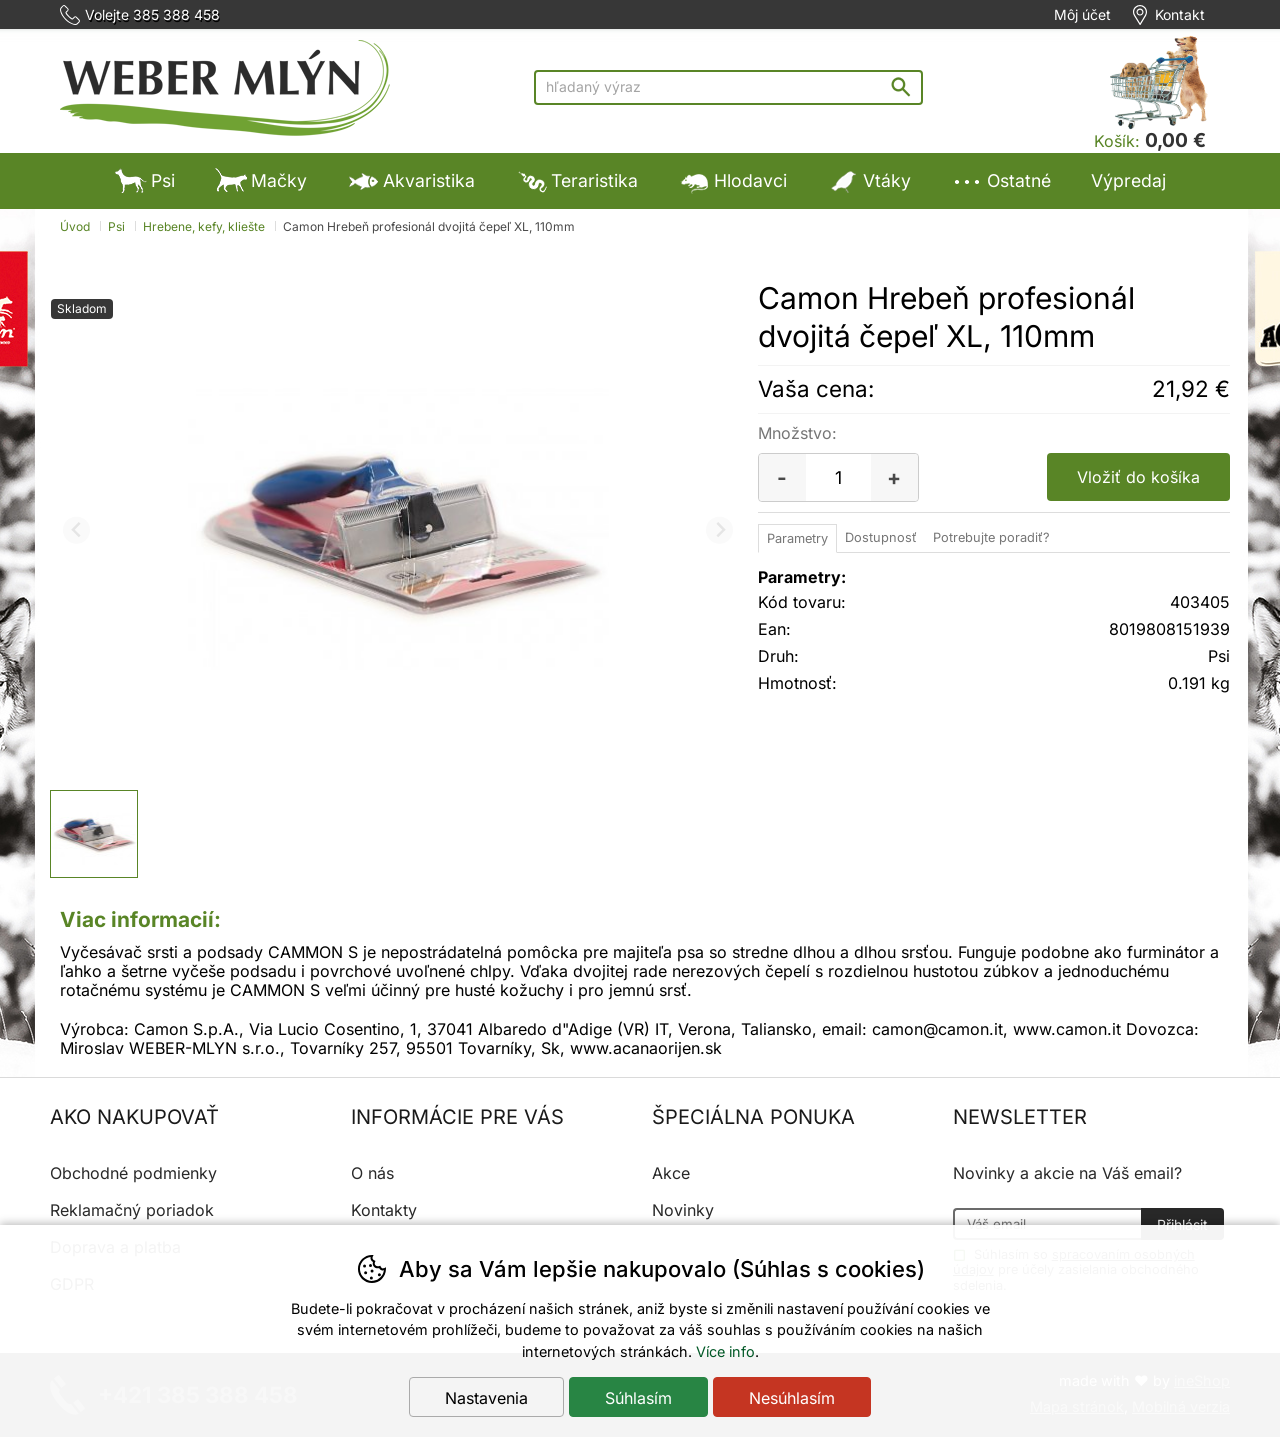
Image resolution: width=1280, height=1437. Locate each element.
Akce (671, 1173)
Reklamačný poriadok (132, 1210)
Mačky (261, 180)
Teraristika (576, 180)
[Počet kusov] (838, 477)
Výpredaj (1128, 180)
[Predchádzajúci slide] (76, 530)
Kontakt (1180, 15)
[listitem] (94, 834)
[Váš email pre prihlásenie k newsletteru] (1047, 1224)
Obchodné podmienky (133, 1173)
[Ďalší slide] (719, 530)
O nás (372, 1173)
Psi (145, 180)
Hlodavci (732, 180)
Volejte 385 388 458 (152, 15)
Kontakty (384, 1210)
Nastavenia (486, 1398)
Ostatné (1001, 180)
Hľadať (905, 86)
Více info (725, 1351)
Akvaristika (411, 180)
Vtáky (869, 180)
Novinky (683, 1210)
